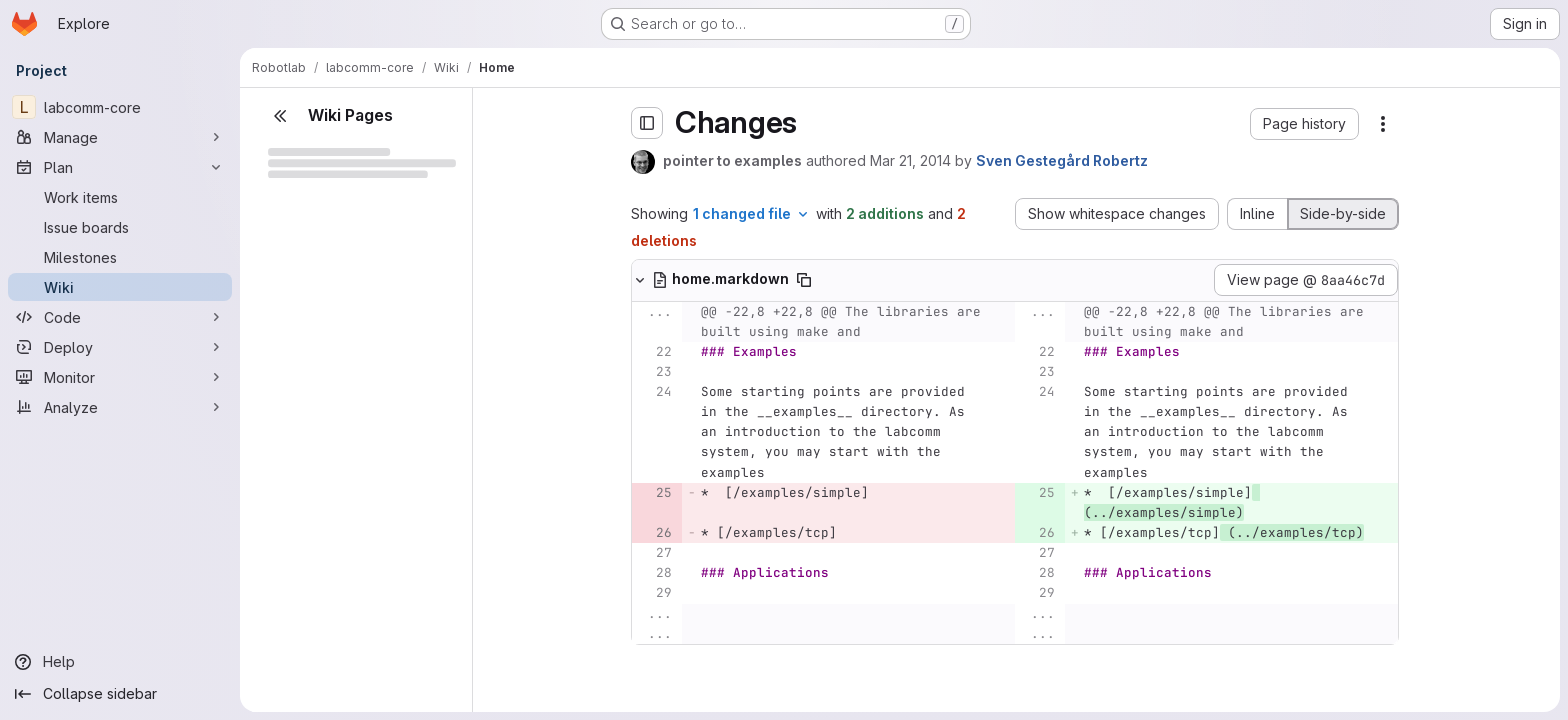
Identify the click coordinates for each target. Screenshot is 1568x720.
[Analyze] (120, 407)
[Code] (120, 317)
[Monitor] (120, 377)
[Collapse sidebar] (120, 694)
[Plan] (120, 167)
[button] (1304, 124)
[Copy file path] (804, 280)
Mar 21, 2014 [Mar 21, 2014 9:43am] (910, 160)
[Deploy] (120, 347)
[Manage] (120, 137)
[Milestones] (120, 257)
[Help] (120, 662)
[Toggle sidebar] (647, 123)
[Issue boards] (120, 227)
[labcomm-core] (120, 107)
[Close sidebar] (280, 116)
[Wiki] (120, 287)
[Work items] (120, 197)
